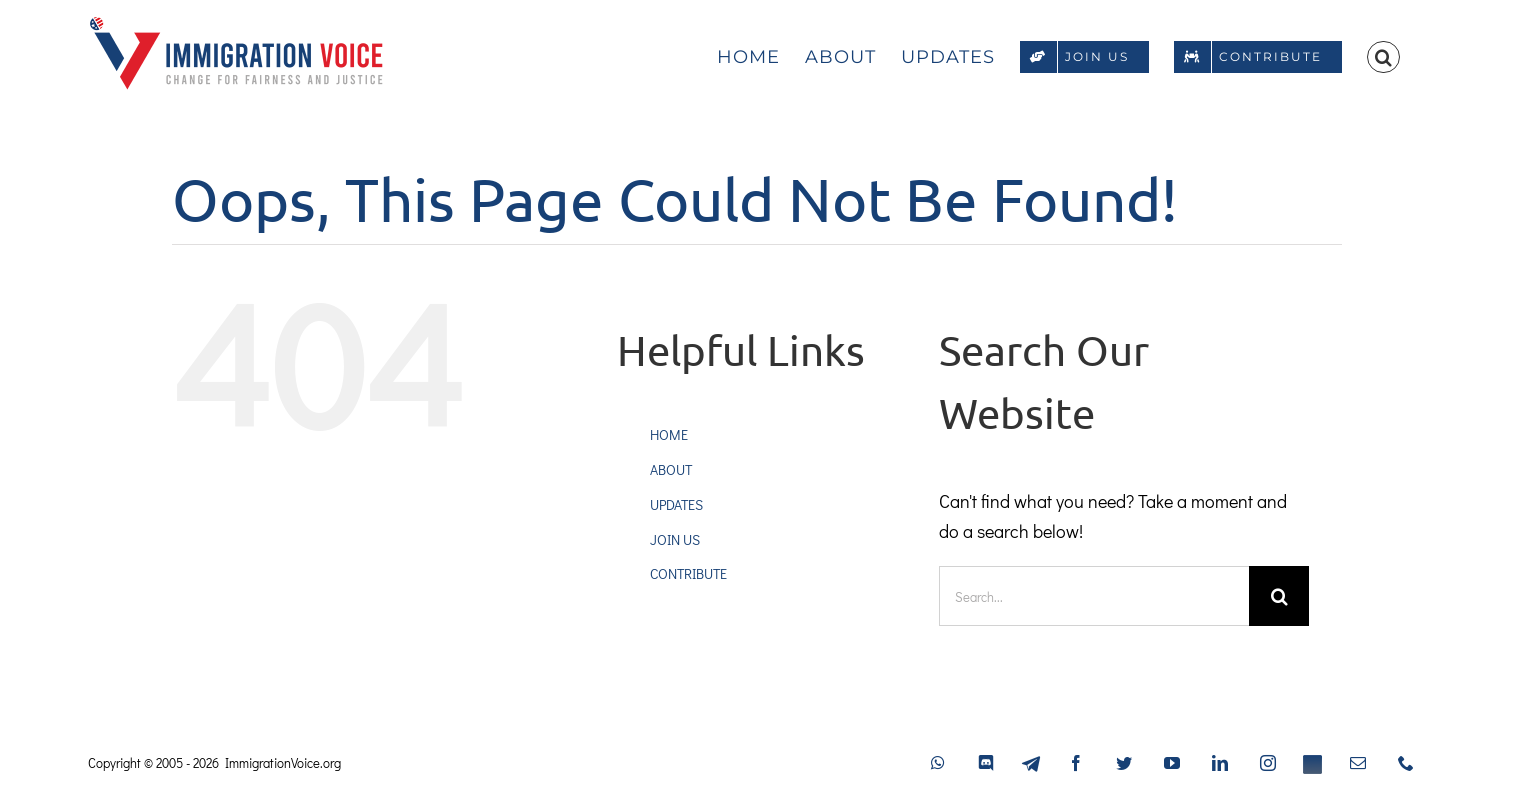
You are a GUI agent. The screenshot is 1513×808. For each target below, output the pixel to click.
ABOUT (671, 469)
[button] (1383, 55)
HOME (669, 434)
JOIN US (675, 539)
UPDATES (676, 504)
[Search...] (1094, 596)
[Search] (1279, 596)
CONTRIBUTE (688, 573)
